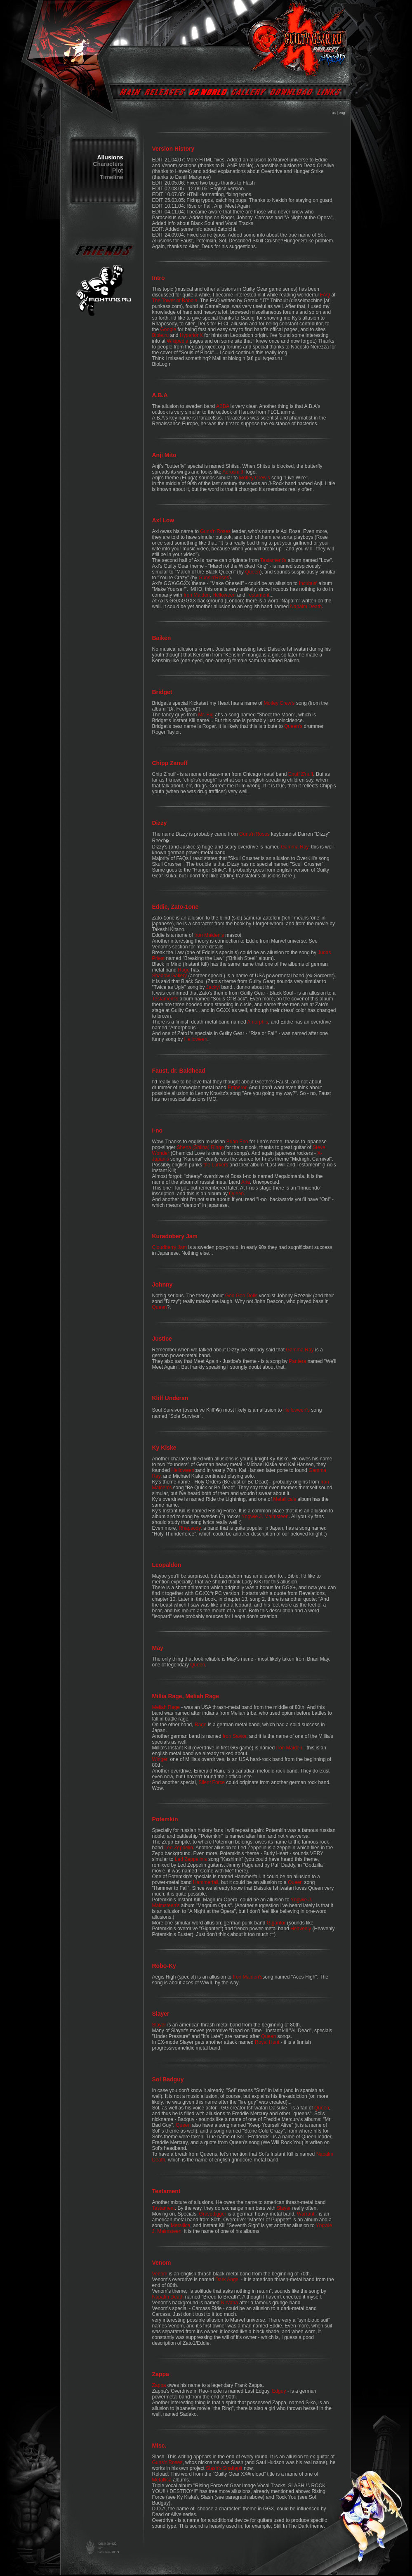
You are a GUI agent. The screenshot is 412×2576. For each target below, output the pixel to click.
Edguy (279, 2391)
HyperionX (191, 335)
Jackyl (213, 987)
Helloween (223, 595)
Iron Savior (234, 1736)
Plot (117, 170)
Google (168, 329)
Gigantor (276, 1923)
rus (333, 113)
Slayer (159, 2025)
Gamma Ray (294, 847)
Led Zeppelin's (191, 1859)
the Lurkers (215, 1165)
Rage (184, 970)
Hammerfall (205, 1882)
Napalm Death (306, 606)
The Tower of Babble (175, 300)
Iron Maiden (197, 595)
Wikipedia (177, 341)
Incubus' (308, 583)
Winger (159, 1759)
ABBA (222, 406)
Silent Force (211, 1782)
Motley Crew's (254, 478)
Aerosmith (233, 472)
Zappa (159, 2385)
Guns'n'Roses (215, 531)
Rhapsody (189, 1528)
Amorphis (257, 1022)
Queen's (293, 726)
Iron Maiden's (209, 935)
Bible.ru (160, 335)
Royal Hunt (267, 2042)
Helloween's (296, 1410)
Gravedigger (212, 2214)
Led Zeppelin (179, 1848)
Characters (108, 164)
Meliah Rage (166, 1707)
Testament (258, 595)
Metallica (180, 2225)
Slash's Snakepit (224, 2468)
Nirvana (229, 2303)
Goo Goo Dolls (241, 1296)
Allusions (110, 157)
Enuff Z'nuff (300, 774)
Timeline (111, 177)
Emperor (237, 1087)
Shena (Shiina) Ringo (200, 1147)
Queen (252, 572)
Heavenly (300, 1928)
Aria (245, 1182)
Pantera (297, 1361)
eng (342, 113)
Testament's (273, 560)
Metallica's (284, 1499)
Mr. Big (206, 715)
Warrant (305, 2214)
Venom (159, 2274)
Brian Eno (237, 1142)
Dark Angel (227, 2279)
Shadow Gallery (169, 976)
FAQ (325, 295)
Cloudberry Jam (169, 1247)
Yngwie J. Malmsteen (265, 1516)
